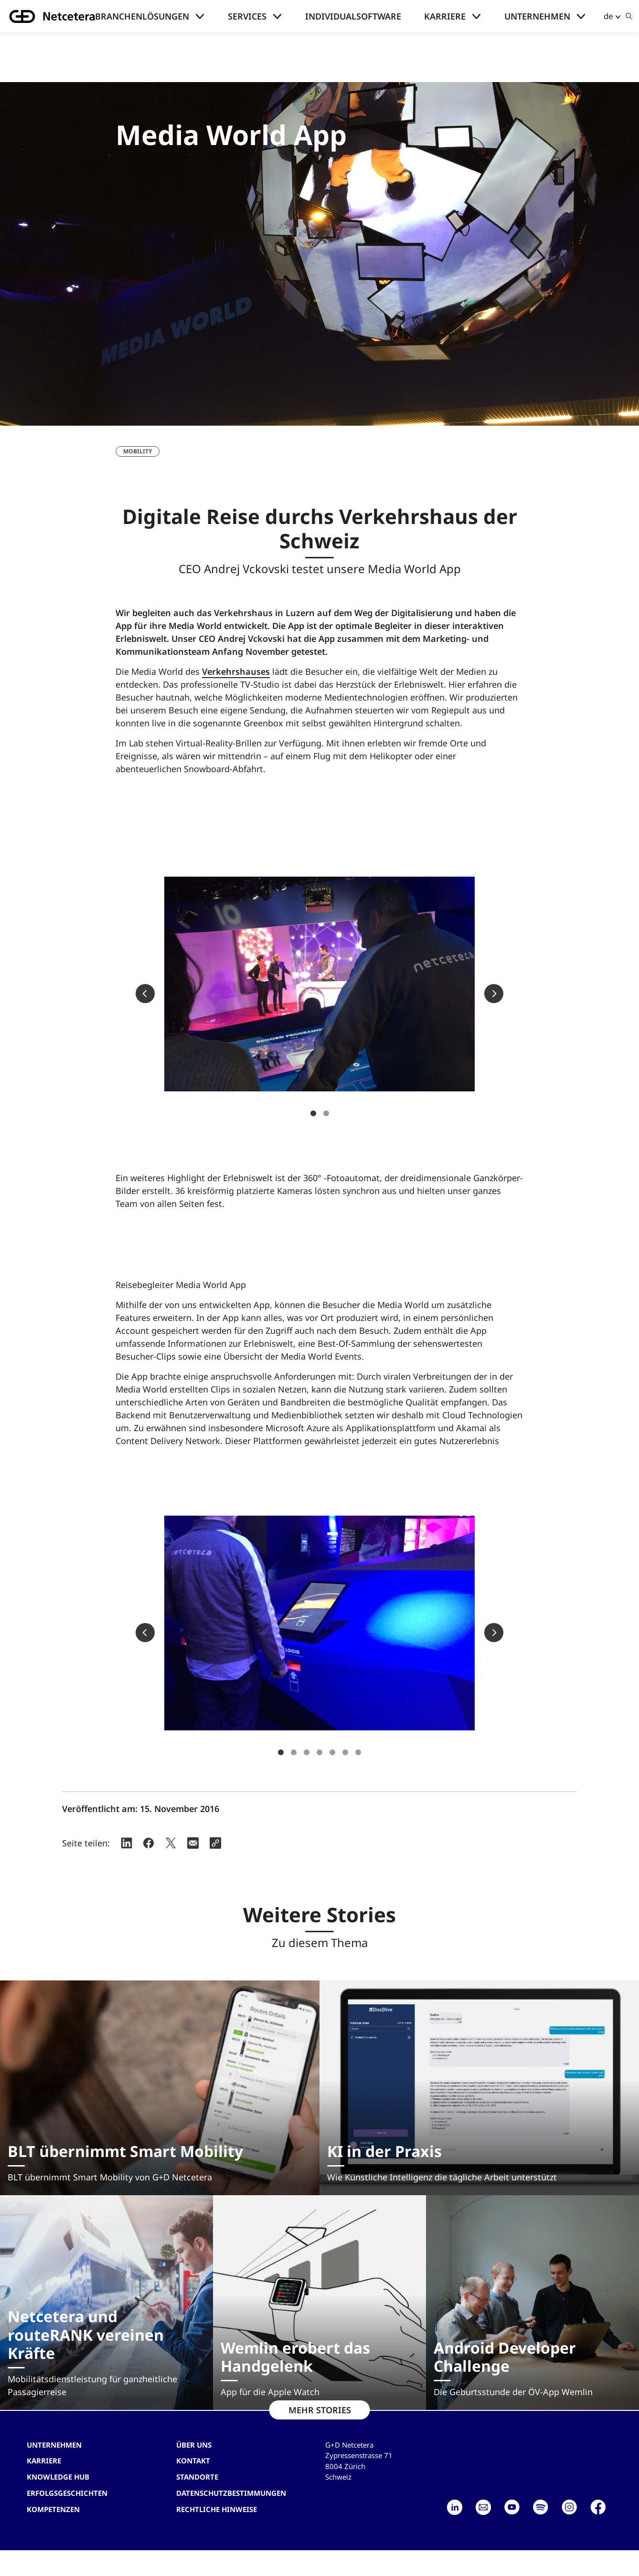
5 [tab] (332, 1752)
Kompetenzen (53, 2509)
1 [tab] (313, 1113)
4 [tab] (319, 1752)
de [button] (608, 15)
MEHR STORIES (319, 2410)
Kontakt (193, 2460)
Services (247, 16)
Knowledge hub (58, 2477)
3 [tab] (306, 1752)
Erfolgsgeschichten (67, 2493)
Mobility (137, 451)
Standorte (197, 2477)
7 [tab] (358, 1752)
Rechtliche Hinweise (216, 2509)
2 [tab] (326, 1113)
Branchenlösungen (142, 16)
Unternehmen (537, 16)
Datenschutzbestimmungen (231, 2493)
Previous (145, 993)
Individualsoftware (353, 16)
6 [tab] (345, 1752)
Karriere (445, 16)
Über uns (194, 2445)
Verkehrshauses (236, 671)
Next (493, 993)
